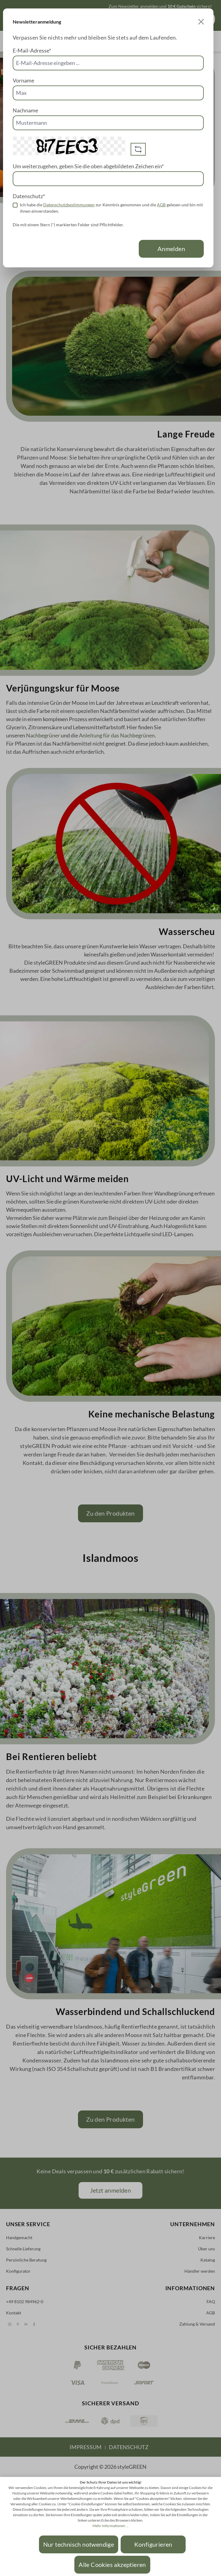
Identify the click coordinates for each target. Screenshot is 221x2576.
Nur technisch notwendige (78, 2544)
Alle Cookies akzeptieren (112, 2564)
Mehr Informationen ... (110, 2525)
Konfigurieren (153, 2544)
